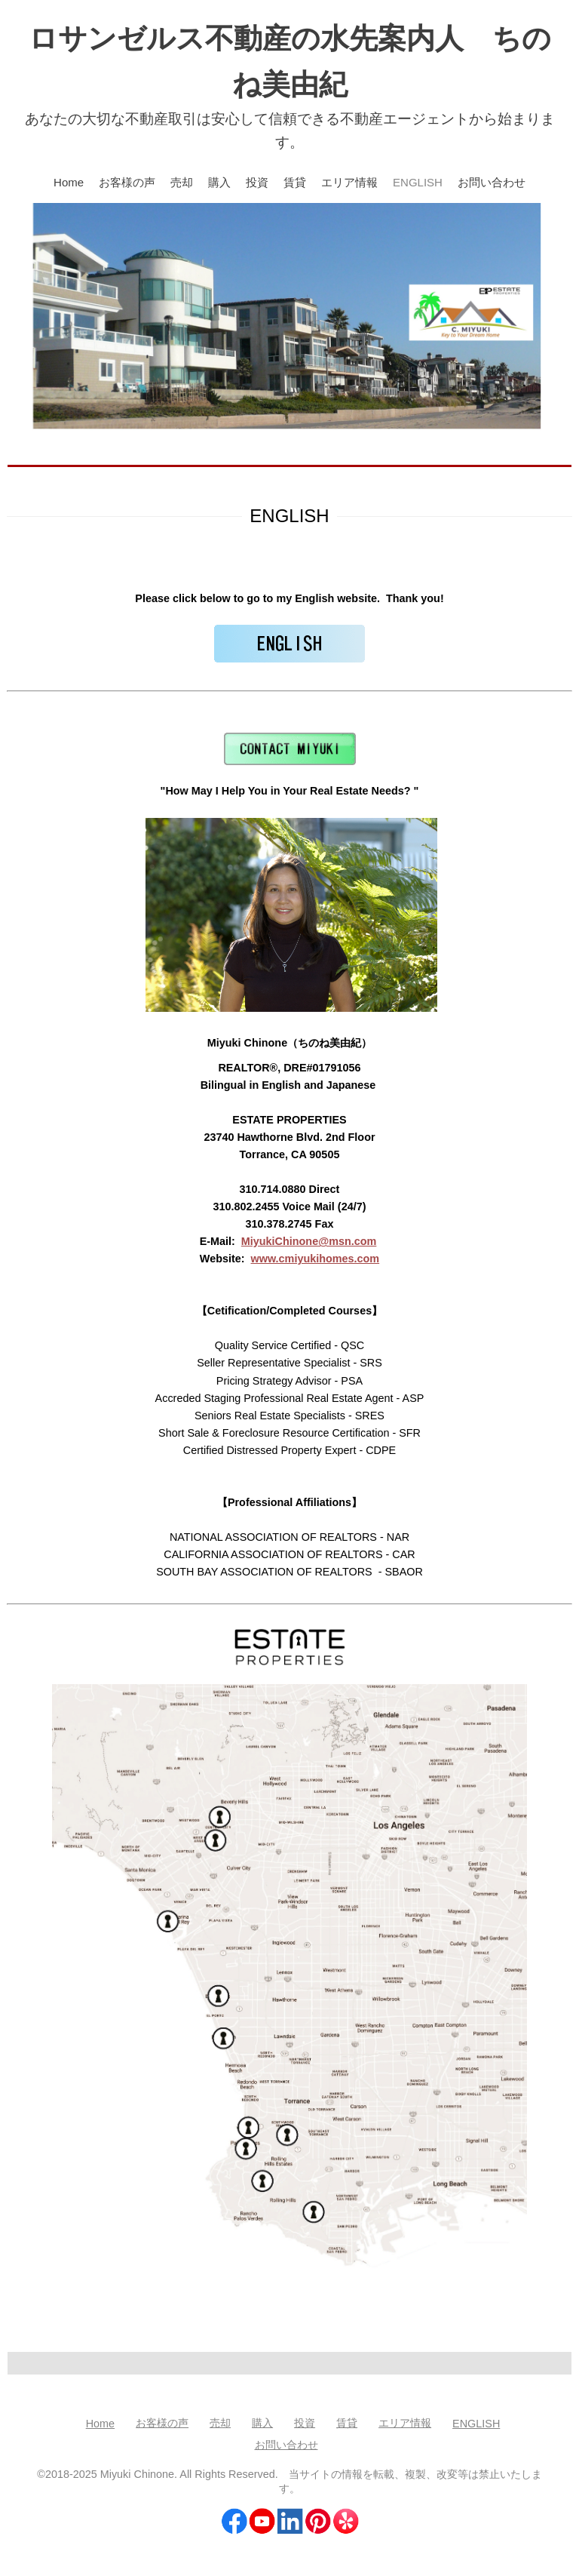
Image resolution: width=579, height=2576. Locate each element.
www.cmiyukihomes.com (315, 1259)
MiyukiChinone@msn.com (309, 1241)
